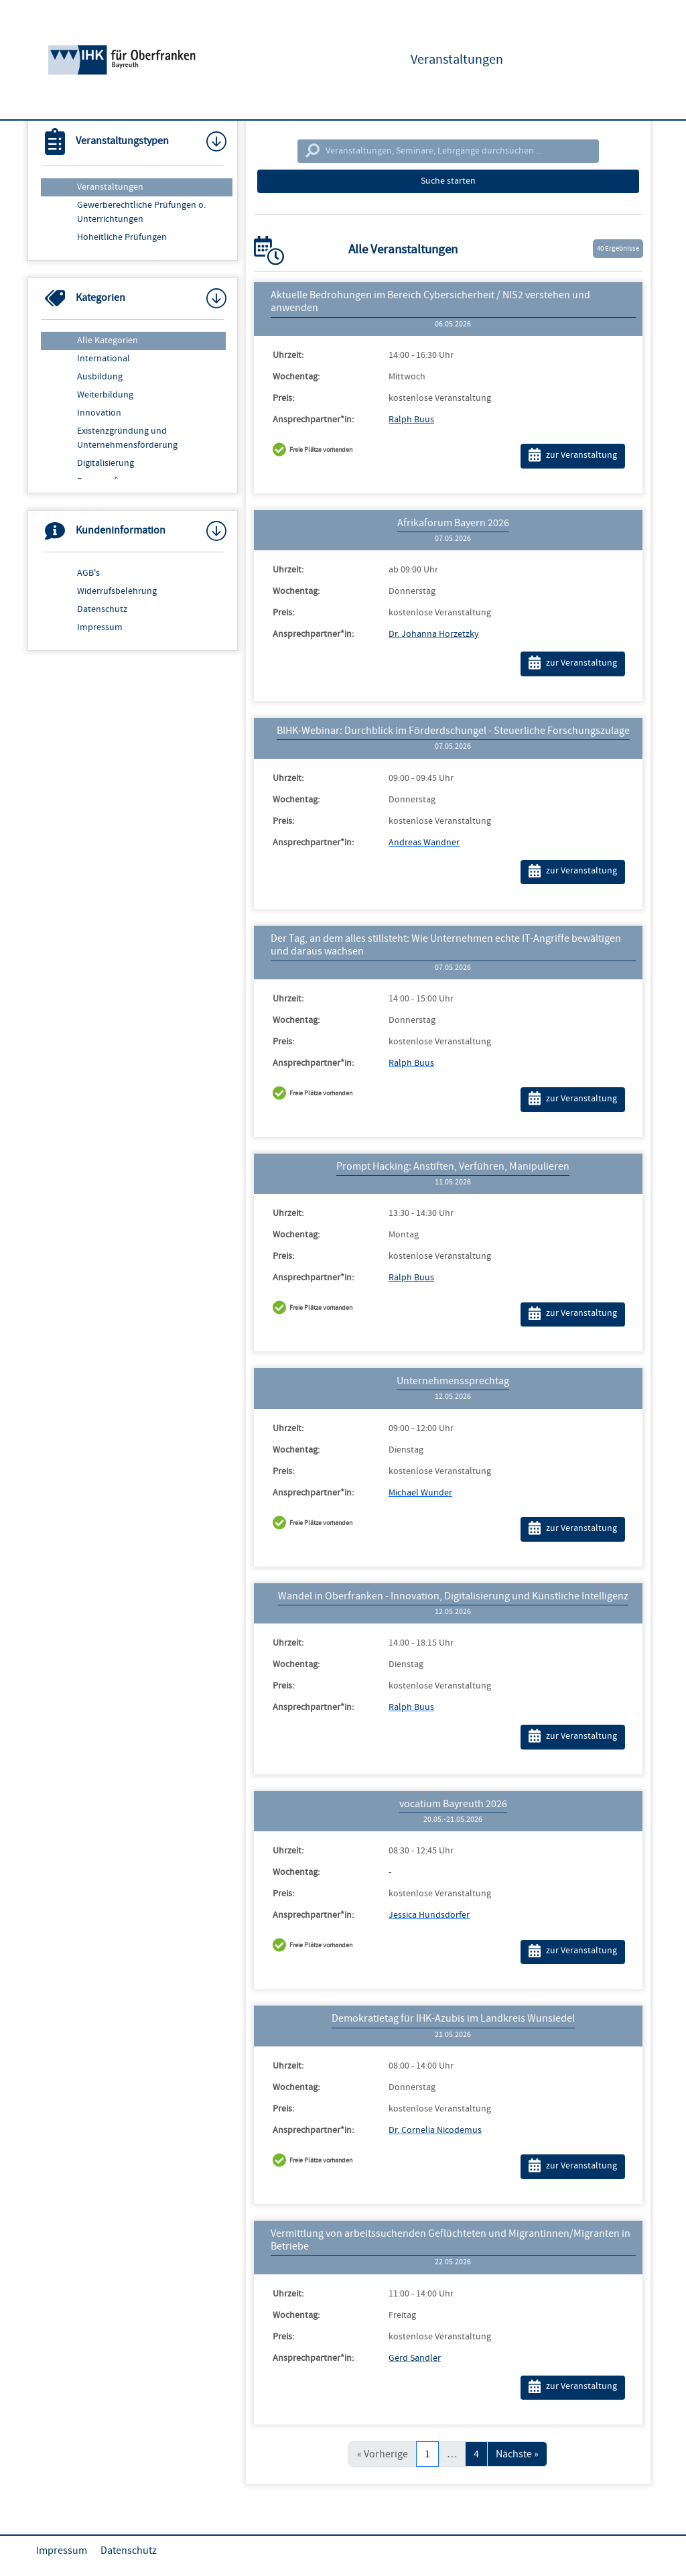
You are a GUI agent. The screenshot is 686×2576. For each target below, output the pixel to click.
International (103, 359)
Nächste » (517, 2454)
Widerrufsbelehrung (117, 591)
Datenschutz (102, 609)
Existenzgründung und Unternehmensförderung (127, 438)
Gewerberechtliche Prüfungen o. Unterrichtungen (141, 212)
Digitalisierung (105, 463)
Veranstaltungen (110, 187)
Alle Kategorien (107, 340)
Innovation (99, 413)
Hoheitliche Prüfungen (122, 237)
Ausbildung (100, 377)
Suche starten (448, 181)
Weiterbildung (105, 395)
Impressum (100, 627)
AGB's (88, 573)
